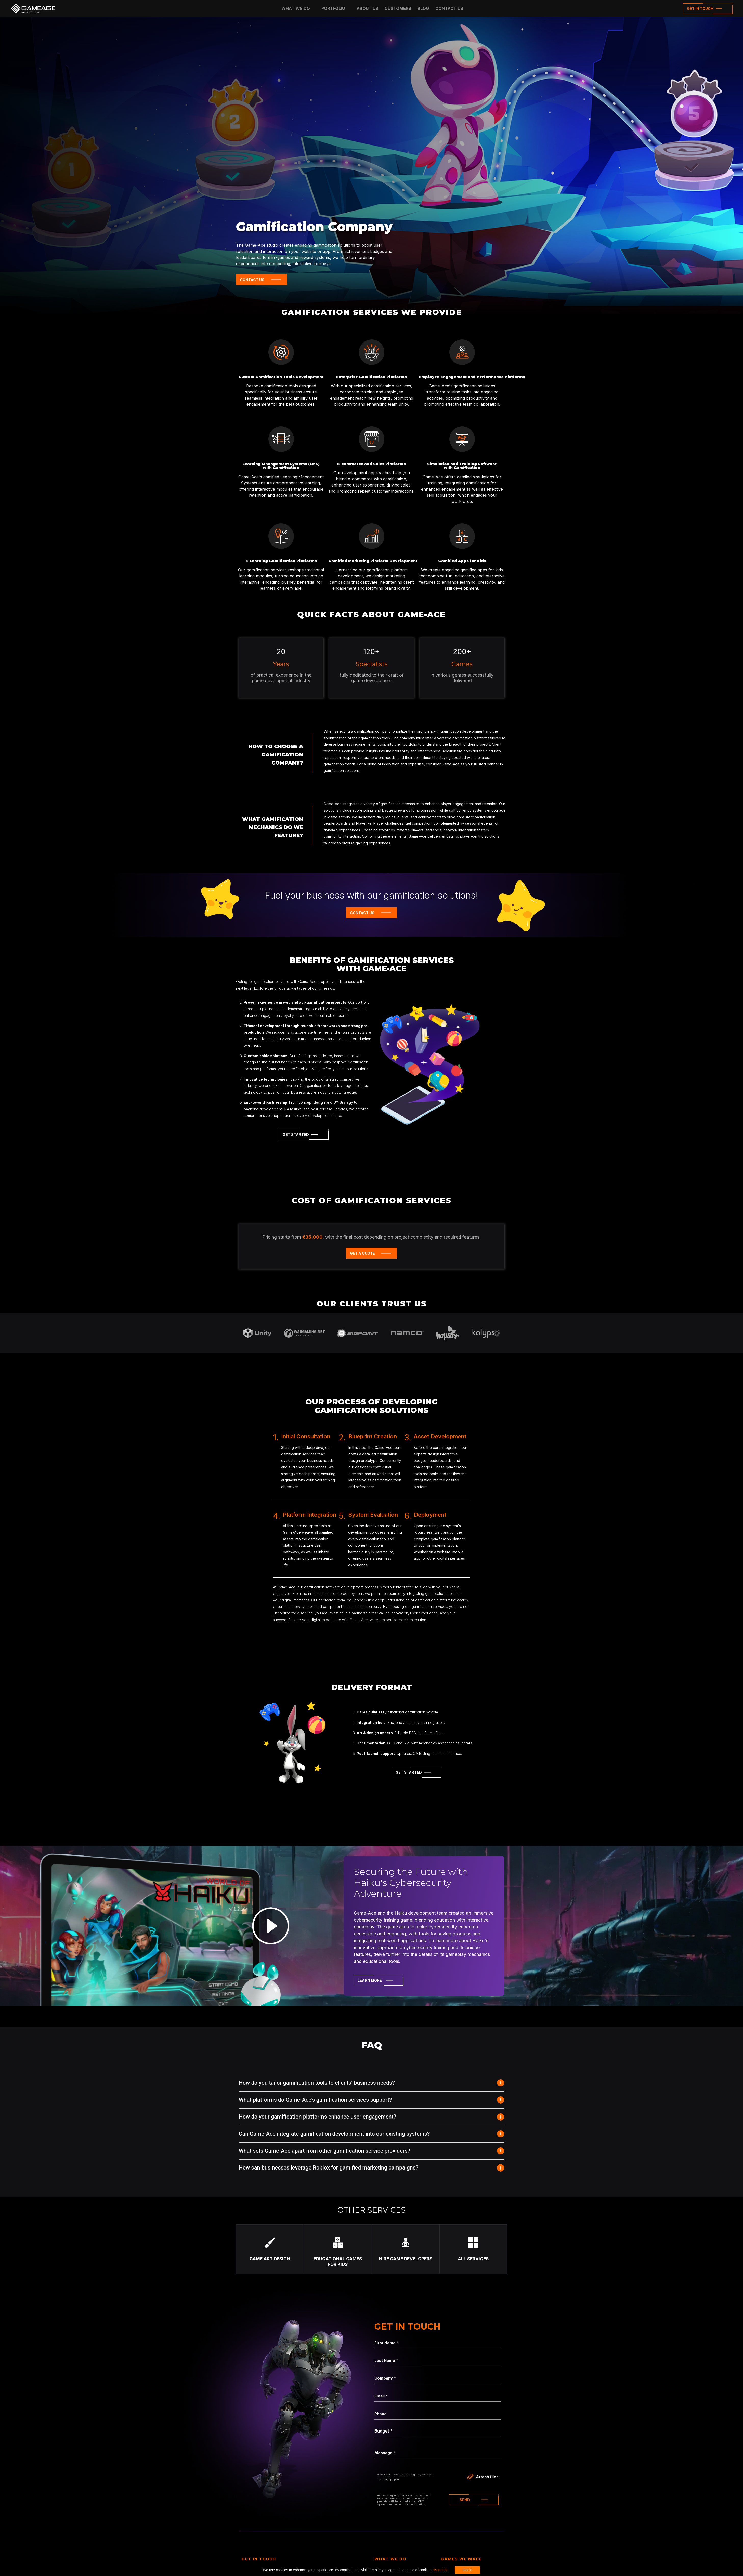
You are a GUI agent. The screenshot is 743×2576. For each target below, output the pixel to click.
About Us (366, 8)
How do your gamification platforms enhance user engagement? (371, 2117)
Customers (396, 8)
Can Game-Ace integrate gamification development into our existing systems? (371, 2133)
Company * (385, 2378)
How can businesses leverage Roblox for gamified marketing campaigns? (371, 2167)
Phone (380, 2413)
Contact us (448, 8)
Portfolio (332, 8)
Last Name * (386, 2360)
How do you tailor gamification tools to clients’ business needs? (371, 2082)
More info (440, 2570)
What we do (294, 8)
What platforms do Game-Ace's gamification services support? (371, 2100)
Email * (381, 2396)
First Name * (386, 2342)
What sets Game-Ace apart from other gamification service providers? (371, 2150)
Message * (385, 2452)
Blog (422, 8)
